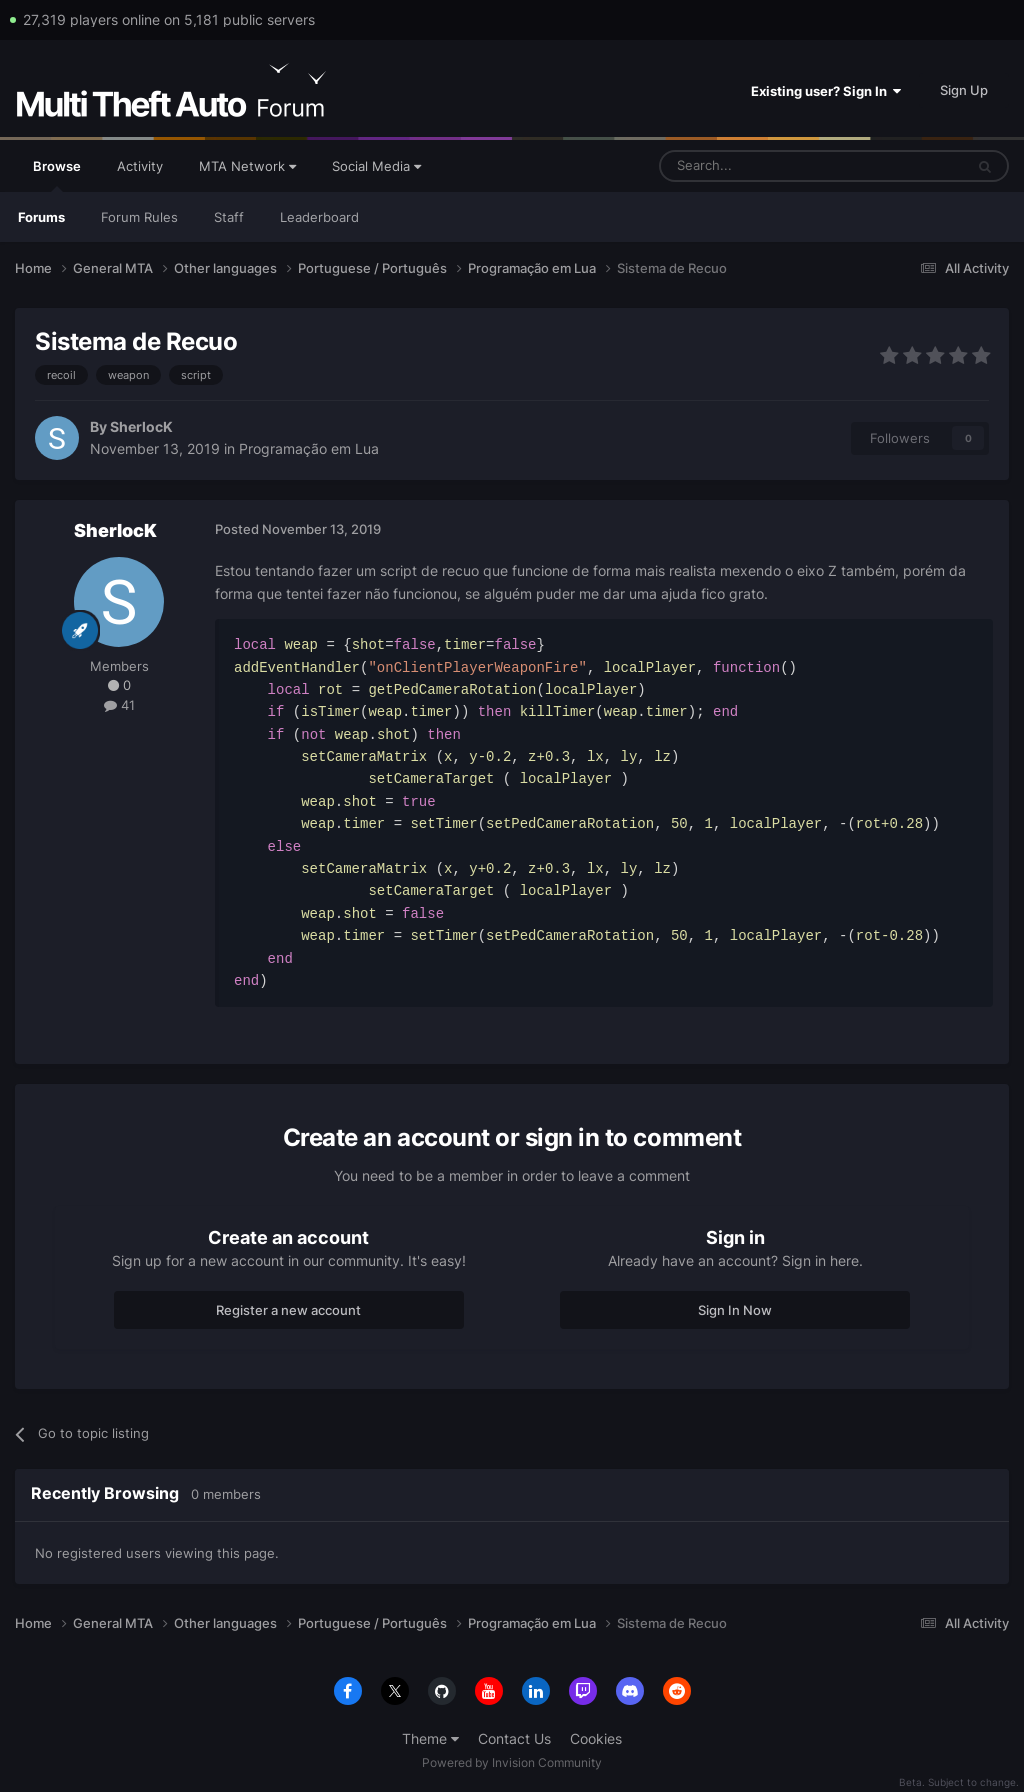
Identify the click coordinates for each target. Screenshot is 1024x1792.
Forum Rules (139, 217)
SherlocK (141, 426)
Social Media (376, 166)
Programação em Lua (309, 448)
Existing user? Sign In (826, 91)
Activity (140, 166)
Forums (41, 217)
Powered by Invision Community (512, 1762)
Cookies (596, 1738)
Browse (57, 175)
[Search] (763, 166)
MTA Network (247, 166)
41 (119, 705)
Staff (229, 217)
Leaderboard (319, 217)
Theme (430, 1738)
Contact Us (514, 1738)
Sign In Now (735, 1310)
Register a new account (288, 1310)
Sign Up (964, 90)
